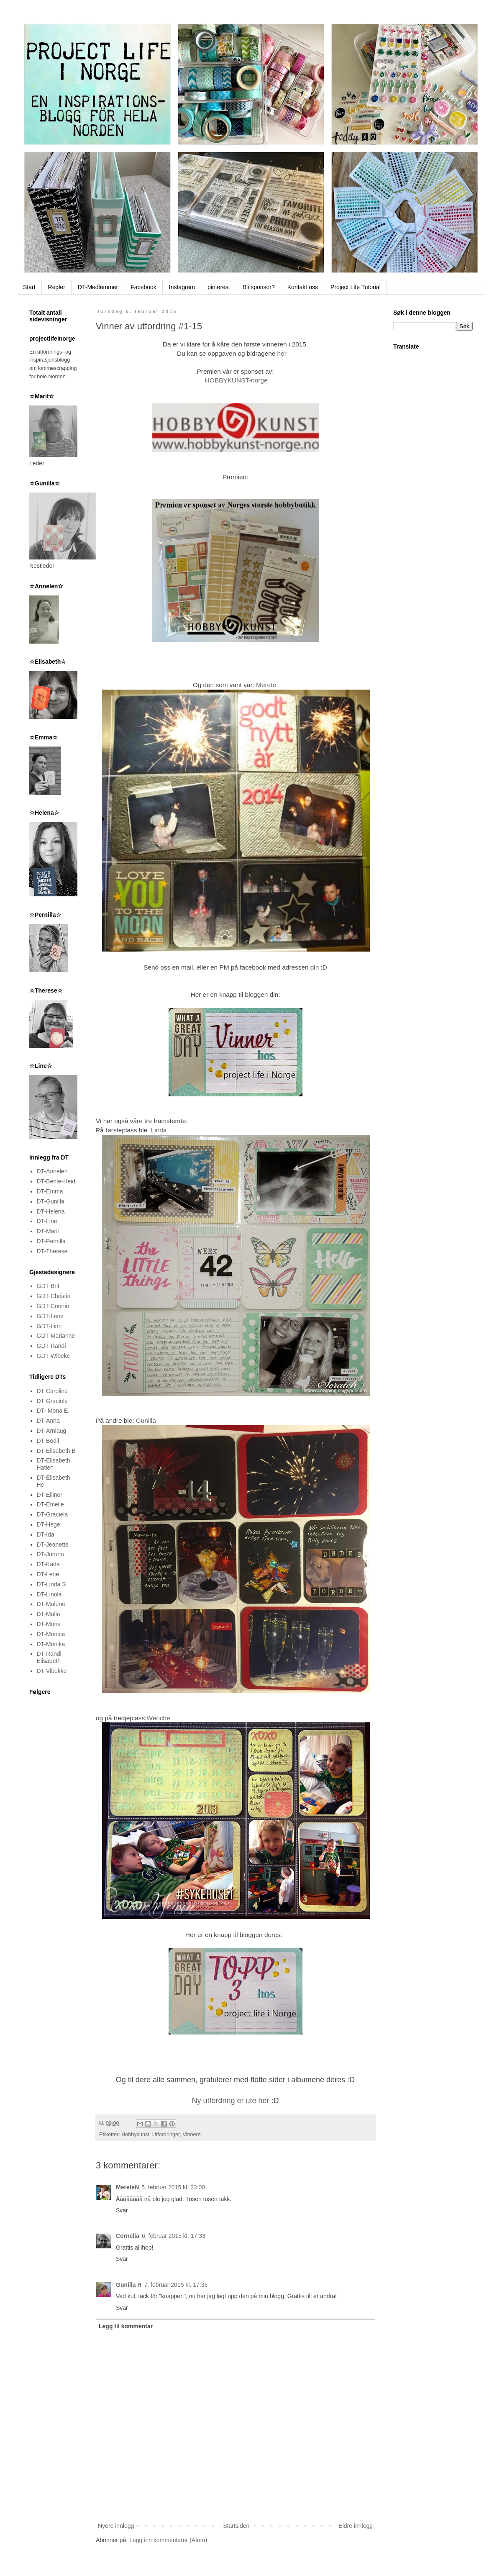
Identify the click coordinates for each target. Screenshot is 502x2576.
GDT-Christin (54, 1296)
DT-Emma (50, 1191)
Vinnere (192, 2134)
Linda (159, 1130)
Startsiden (236, 2525)
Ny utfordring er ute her (231, 2100)
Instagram (182, 287)
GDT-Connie (53, 1306)
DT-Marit (48, 1231)
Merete (267, 684)
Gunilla (146, 1420)
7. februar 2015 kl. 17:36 (175, 2284)
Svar (122, 2210)
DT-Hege (48, 1524)
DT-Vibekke (52, 1671)
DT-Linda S (51, 1584)
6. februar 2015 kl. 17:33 (173, 2235)
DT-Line (47, 1221)
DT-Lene (48, 1574)
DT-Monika (51, 1644)
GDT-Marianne (56, 1335)
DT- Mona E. (53, 1410)
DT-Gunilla (50, 1201)
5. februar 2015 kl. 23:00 (173, 2187)
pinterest (218, 287)
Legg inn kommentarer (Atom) (168, 2540)
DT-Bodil (48, 1440)
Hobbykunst (135, 2134)
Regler (56, 287)
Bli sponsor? (259, 287)
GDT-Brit (48, 1286)
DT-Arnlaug (52, 1430)
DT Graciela (52, 1401)
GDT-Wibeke (53, 1355)
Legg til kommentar (126, 2326)
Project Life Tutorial (355, 287)
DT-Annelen (52, 1171)
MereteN (127, 2187)
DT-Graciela (52, 1514)
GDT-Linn (49, 1326)
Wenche (158, 1718)
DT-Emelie (50, 1504)
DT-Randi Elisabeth (49, 1657)
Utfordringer (166, 2134)
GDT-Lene (50, 1316)
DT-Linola (49, 1594)
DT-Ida (45, 1534)
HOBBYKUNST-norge (235, 380)
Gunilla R (128, 2284)
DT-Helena (51, 1211)
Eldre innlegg (355, 2525)
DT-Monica (51, 1634)
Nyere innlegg (116, 2525)
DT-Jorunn (50, 1554)
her (282, 353)
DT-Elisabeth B (56, 1450)
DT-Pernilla (51, 1241)
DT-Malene (51, 1604)
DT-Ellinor (49, 1494)
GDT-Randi (51, 1345)
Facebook (143, 287)
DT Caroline (52, 1391)
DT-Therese (52, 1251)
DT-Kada (48, 1564)
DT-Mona (49, 1624)
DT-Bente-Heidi (57, 1181)
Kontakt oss (302, 287)
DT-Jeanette (53, 1544)
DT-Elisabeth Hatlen (53, 1464)
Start (29, 287)
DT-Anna (48, 1420)
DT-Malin (48, 1614)
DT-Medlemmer (98, 287)
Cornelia (127, 2235)
